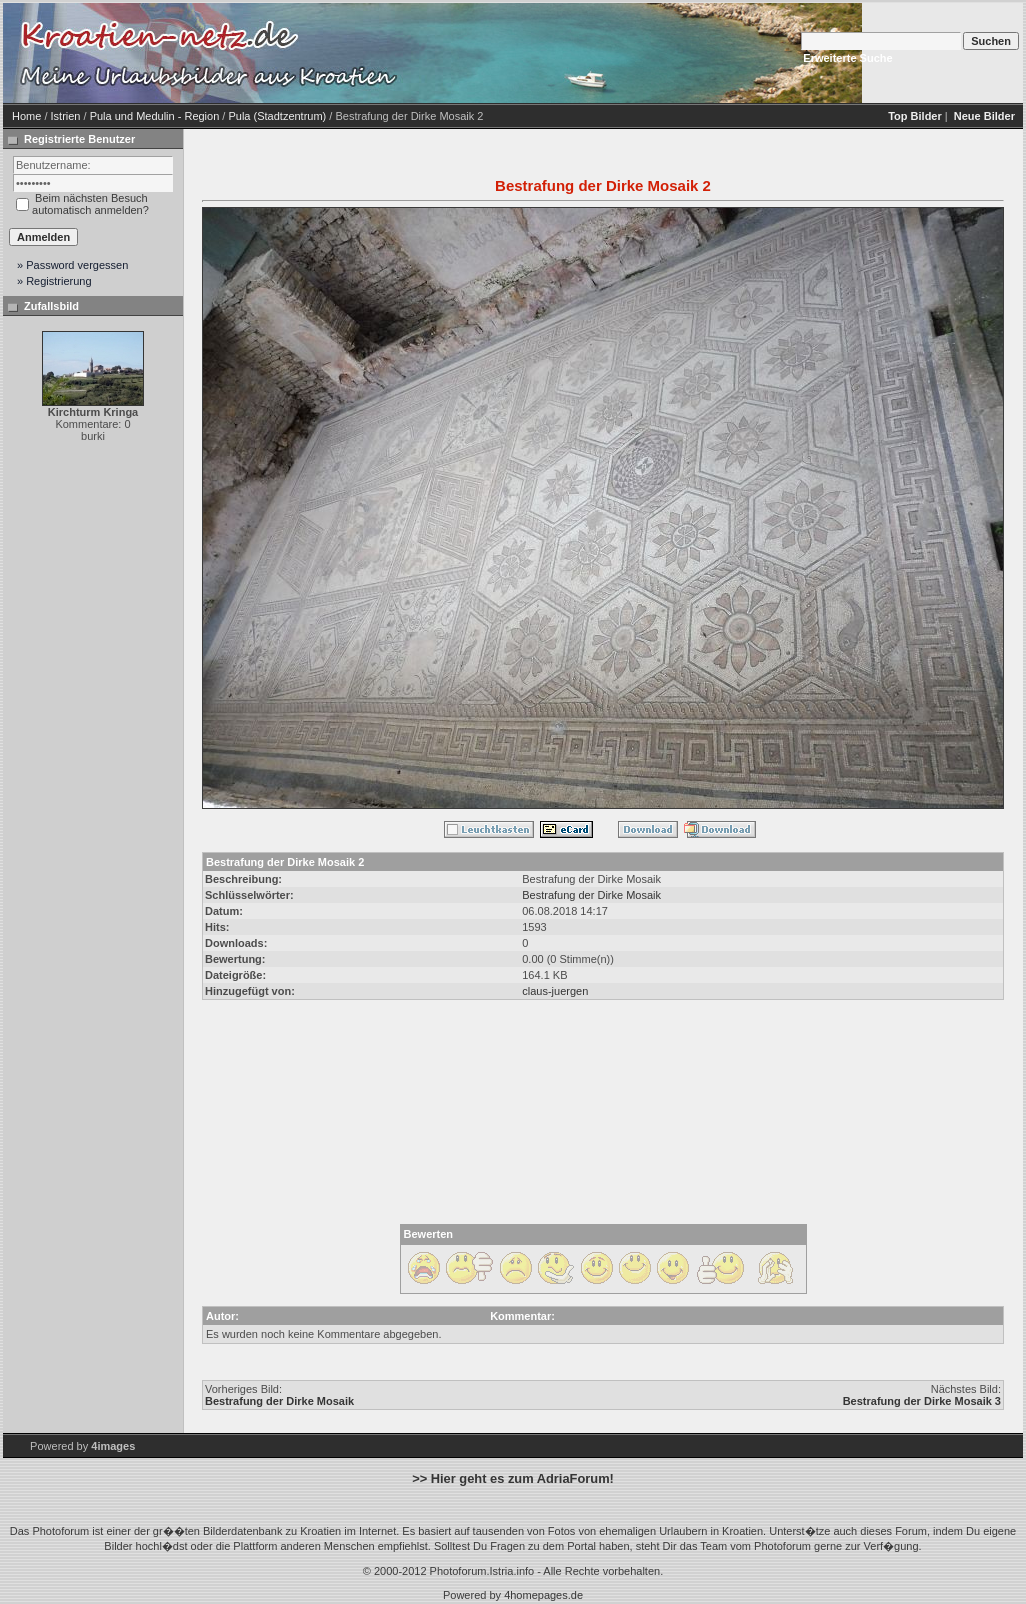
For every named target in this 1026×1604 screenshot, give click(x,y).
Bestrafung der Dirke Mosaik (591, 895)
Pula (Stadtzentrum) (277, 116)
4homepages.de (543, 1595)
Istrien (66, 116)
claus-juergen (555, 991)
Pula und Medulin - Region (155, 116)
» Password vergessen (72, 265)
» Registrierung (54, 281)
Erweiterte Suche (847, 58)
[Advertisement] (514, 78)
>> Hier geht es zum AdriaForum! (513, 1478)
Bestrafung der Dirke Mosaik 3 (922, 1401)
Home (26, 116)
